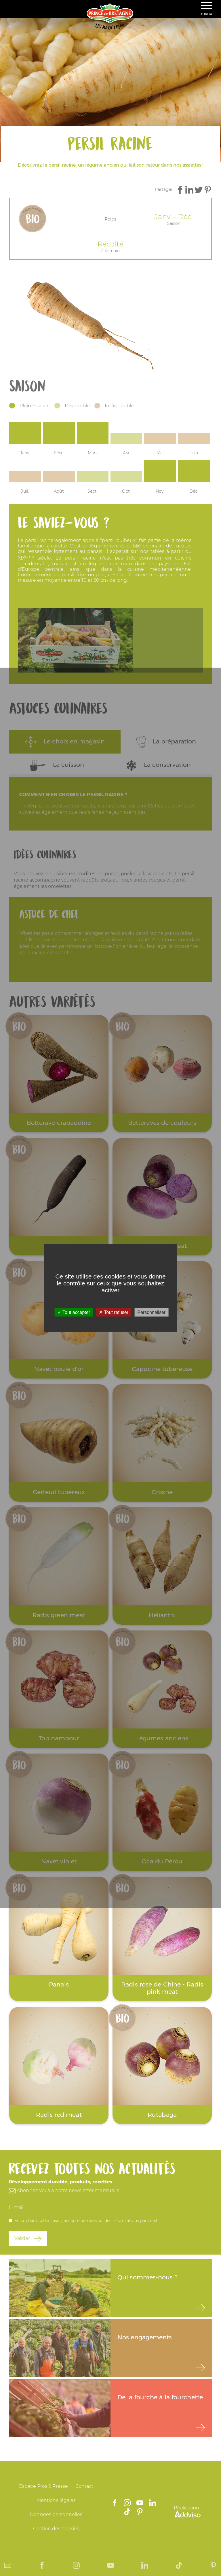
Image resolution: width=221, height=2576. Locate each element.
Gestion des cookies (56, 2528)
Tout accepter (74, 1312)
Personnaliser (151, 1312)
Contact (84, 2486)
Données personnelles (56, 2514)
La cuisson (57, 765)
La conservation (158, 765)
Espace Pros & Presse (43, 2486)
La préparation (166, 741)
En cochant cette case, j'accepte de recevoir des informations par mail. (86, 2220)
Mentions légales (56, 2500)
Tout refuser (113, 1312)
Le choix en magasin (65, 741)
